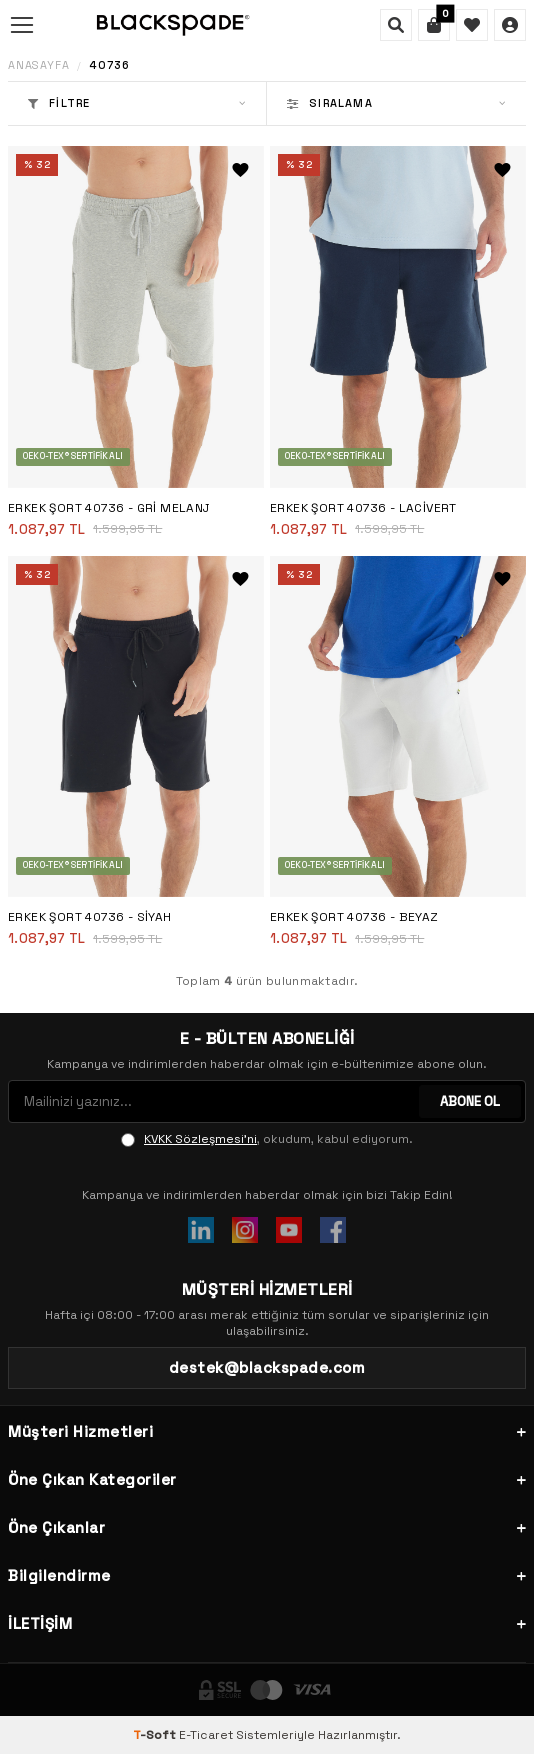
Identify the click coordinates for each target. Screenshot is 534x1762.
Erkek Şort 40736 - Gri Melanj (109, 508)
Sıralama (396, 103)
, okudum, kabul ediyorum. (267, 1139)
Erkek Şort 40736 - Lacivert (363, 508)
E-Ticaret (206, 1735)
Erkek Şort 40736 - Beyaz (354, 917)
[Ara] (396, 25)
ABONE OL (470, 1101)
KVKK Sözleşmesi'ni (200, 1139)
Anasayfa (38, 65)
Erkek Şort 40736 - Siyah (90, 917)
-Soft (156, 1735)
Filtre (137, 103)
